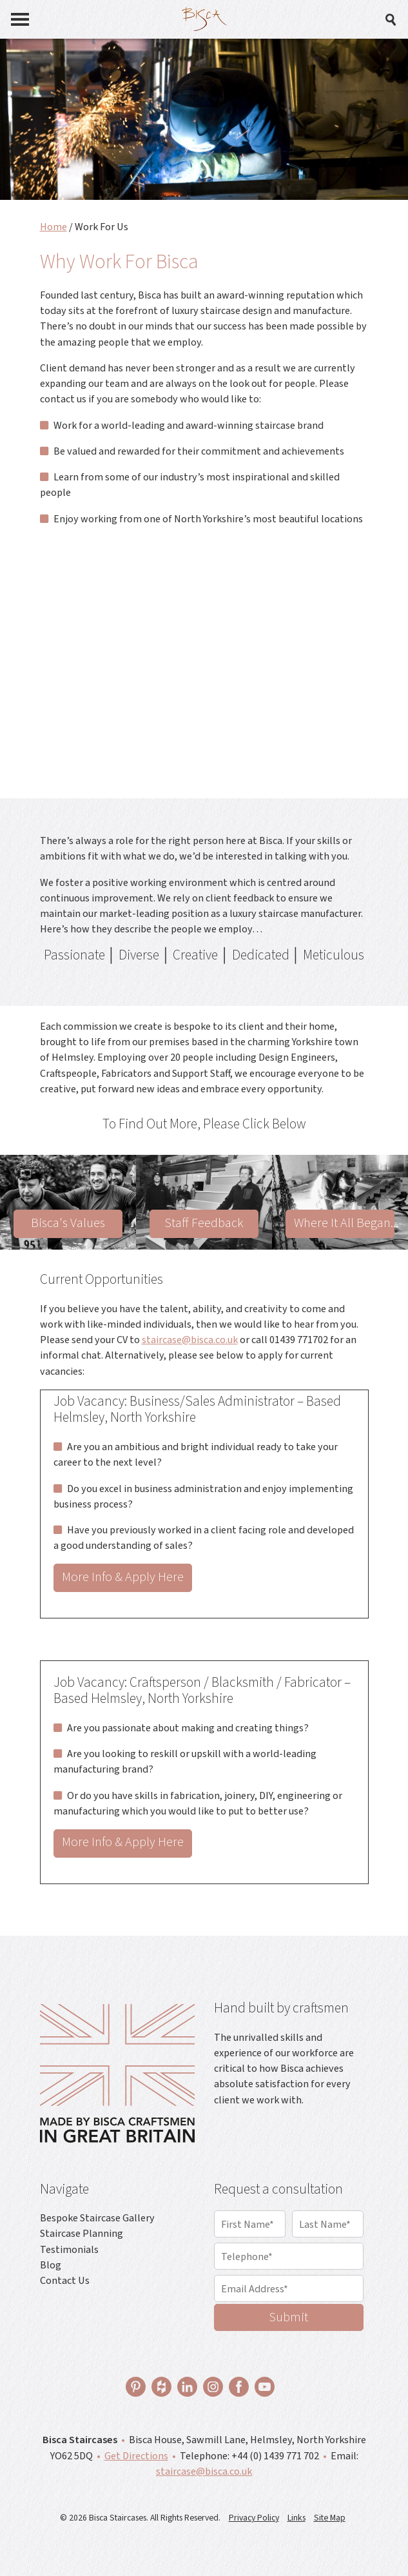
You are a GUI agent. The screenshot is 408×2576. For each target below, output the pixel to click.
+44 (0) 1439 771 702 (275, 2455)
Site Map (329, 2518)
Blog (50, 2264)
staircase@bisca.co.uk (190, 1339)
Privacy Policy (254, 2518)
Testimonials (69, 2249)
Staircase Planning (81, 2233)
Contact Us (65, 2280)
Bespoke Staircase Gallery (97, 2217)
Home (53, 226)
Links (296, 2518)
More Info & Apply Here (123, 1577)
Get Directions (136, 2455)
